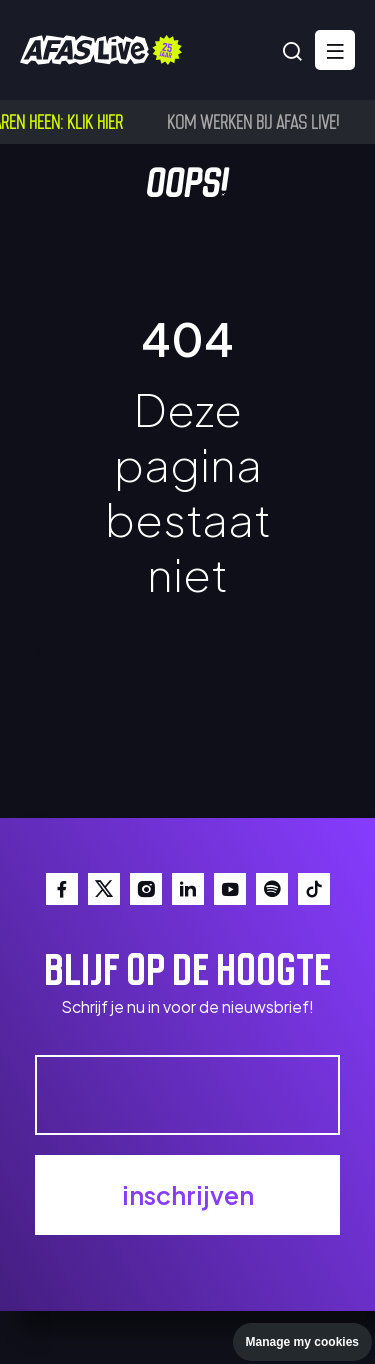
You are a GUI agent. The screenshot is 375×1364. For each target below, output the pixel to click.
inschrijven (188, 1195)
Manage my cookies (302, 1342)
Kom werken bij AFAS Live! (256, 121)
